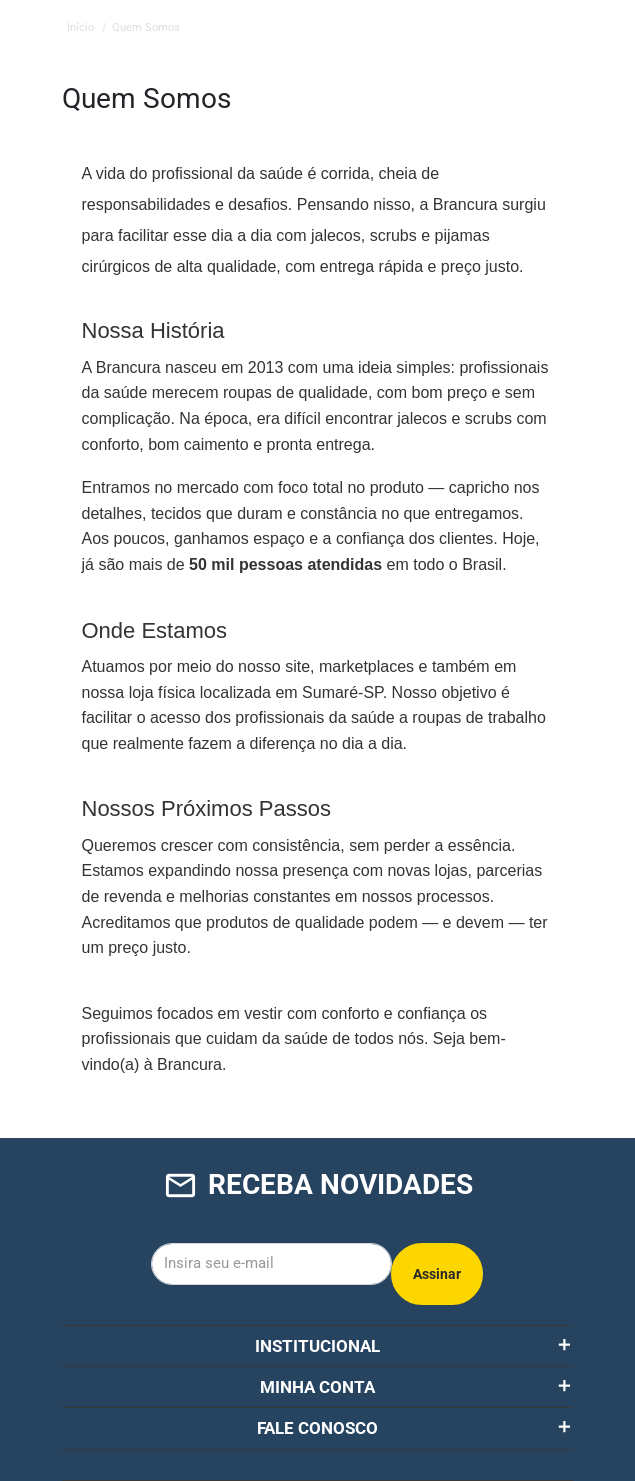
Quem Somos (146, 27)
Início (80, 27)
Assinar (437, 1274)
